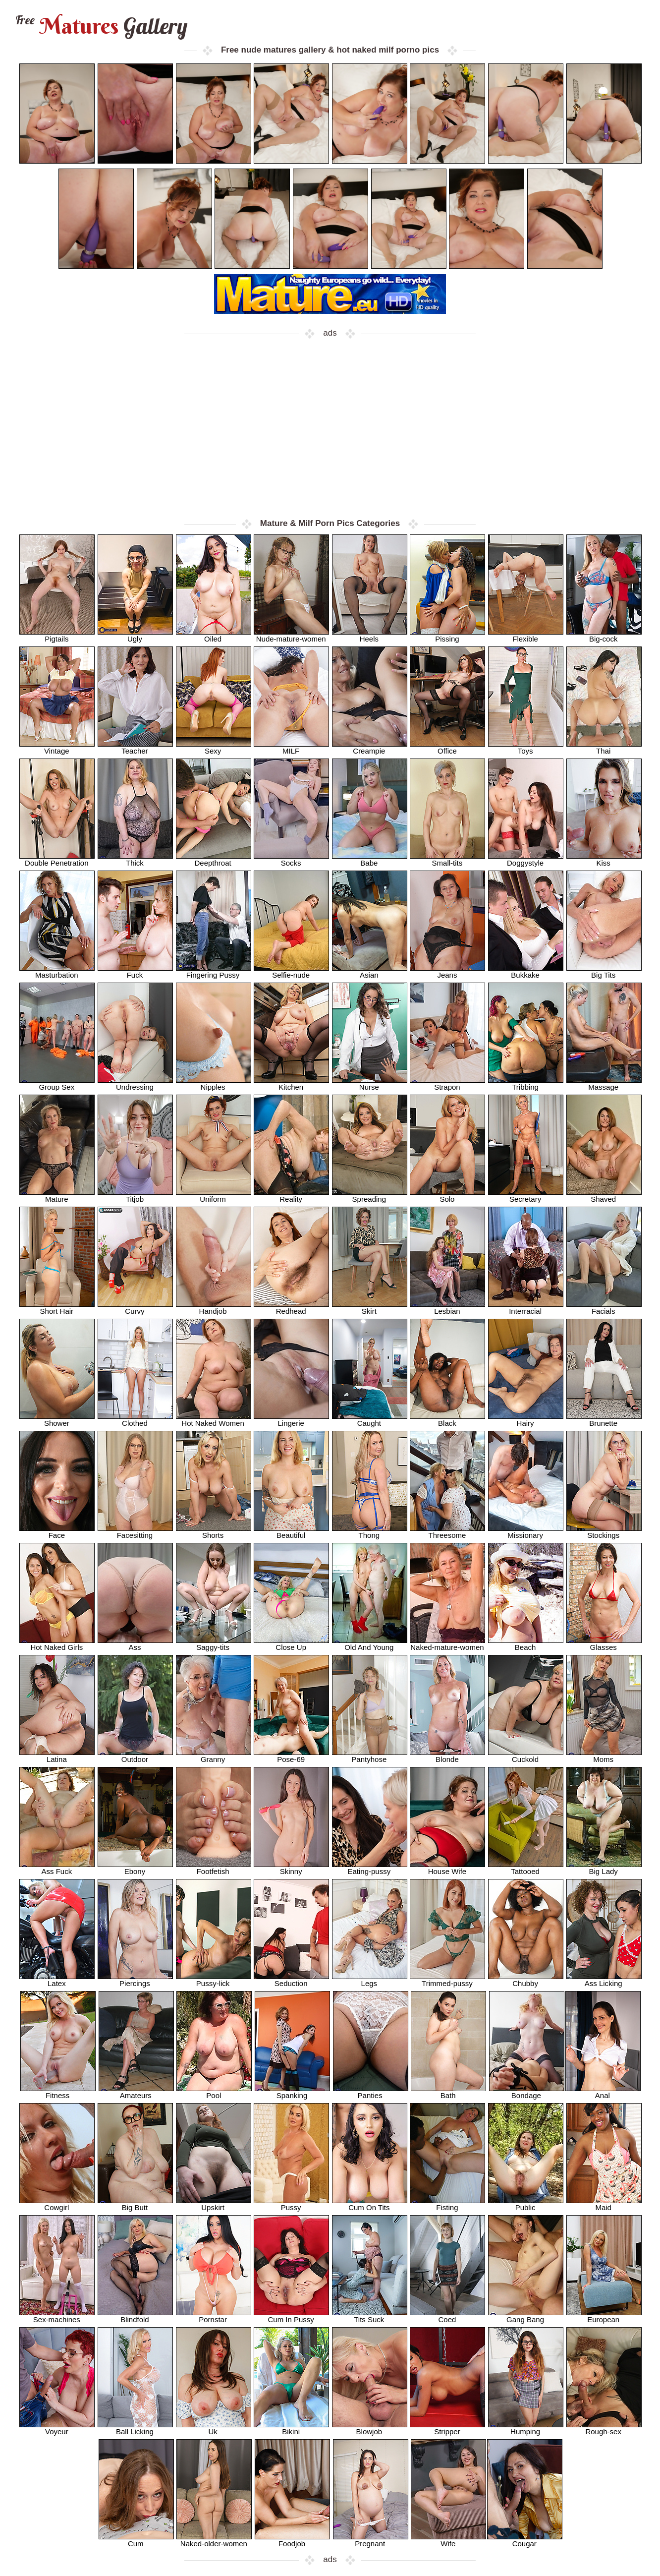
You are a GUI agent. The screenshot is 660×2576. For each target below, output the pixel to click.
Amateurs (136, 2092)
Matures (100, 26)
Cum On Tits (369, 2204)
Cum (136, 2540)
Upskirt (213, 2204)
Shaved (604, 1195)
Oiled (213, 635)
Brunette (604, 1419)
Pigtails (57, 635)
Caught (369, 1419)
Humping (525, 2428)
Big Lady (604, 1867)
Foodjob (292, 2540)
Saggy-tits (213, 1643)
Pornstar (213, 2316)
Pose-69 (291, 1755)
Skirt (369, 1307)
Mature (57, 1195)
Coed (447, 2316)
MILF (291, 747)
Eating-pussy (369, 1867)
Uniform (213, 1195)
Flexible (525, 635)
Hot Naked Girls (57, 1643)
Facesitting (135, 1531)
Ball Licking (135, 2428)
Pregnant (370, 2540)
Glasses (604, 1643)
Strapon (447, 1083)
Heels (369, 635)
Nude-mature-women (291, 635)
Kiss (604, 859)
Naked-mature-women (447, 1643)
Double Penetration (57, 859)
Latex (57, 1980)
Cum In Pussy (291, 2316)
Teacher (135, 747)
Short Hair (57, 1307)
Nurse (369, 1083)
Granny (213, 1755)
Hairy (525, 1419)
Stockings (604, 1531)
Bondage (526, 2092)
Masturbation (57, 971)
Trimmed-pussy (447, 1980)
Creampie (369, 747)
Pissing (447, 635)
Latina (57, 1755)
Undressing (135, 1083)
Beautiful (291, 1531)
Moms (604, 1755)
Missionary (525, 1531)
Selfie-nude (291, 971)
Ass (135, 1643)
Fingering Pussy (213, 971)
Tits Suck (369, 2316)
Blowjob (369, 2428)
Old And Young (369, 1643)
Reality (291, 1195)
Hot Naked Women (213, 1419)
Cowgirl (57, 2204)
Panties (370, 2092)
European (604, 2316)
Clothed (135, 1419)
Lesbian (447, 1307)
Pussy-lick (213, 1980)
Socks (291, 859)
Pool (214, 2092)
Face (57, 1531)
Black (447, 1419)
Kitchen (291, 1083)
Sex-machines (57, 2316)
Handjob (213, 1307)
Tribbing (525, 1083)
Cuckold (525, 1755)
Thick (135, 859)
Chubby (525, 1980)
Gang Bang (525, 2316)
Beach (525, 1643)
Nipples (213, 1083)
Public (525, 2204)
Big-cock (604, 635)
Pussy (291, 2204)
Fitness (58, 2092)
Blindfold (135, 2316)
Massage (604, 1083)
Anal (603, 2092)
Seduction (291, 1980)
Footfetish (213, 1867)
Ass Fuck (57, 1867)
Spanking (292, 2092)
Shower (57, 1419)
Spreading (369, 1195)
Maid (604, 2204)
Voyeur (57, 2428)
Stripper (447, 2428)
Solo (447, 1195)
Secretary (525, 1195)
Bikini (291, 2428)
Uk (213, 2428)
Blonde (447, 1755)
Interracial (525, 1307)
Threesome (447, 1531)
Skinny (291, 1867)
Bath (448, 2092)
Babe (369, 859)
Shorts (213, 1531)
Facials (604, 1307)
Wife (448, 2540)
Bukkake (525, 971)
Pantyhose (369, 1755)
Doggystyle (525, 859)
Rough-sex (604, 2428)
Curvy (135, 1307)
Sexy (213, 747)
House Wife (447, 1867)
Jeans (447, 971)
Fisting (447, 2204)
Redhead (291, 1307)
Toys (525, 747)
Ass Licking (604, 1980)
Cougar (524, 2540)
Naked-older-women (214, 2540)
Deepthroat (213, 859)
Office (447, 747)
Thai (604, 747)
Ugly (135, 635)
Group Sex (57, 1083)
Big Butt (135, 2204)
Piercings (135, 1980)
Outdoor (135, 1755)
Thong (369, 1531)
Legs (369, 1980)
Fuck (135, 971)
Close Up (291, 1643)
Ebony (135, 1867)
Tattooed (525, 1867)
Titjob (135, 1195)
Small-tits (447, 859)
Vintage (57, 747)
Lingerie (291, 1419)
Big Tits (604, 971)
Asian (369, 971)
